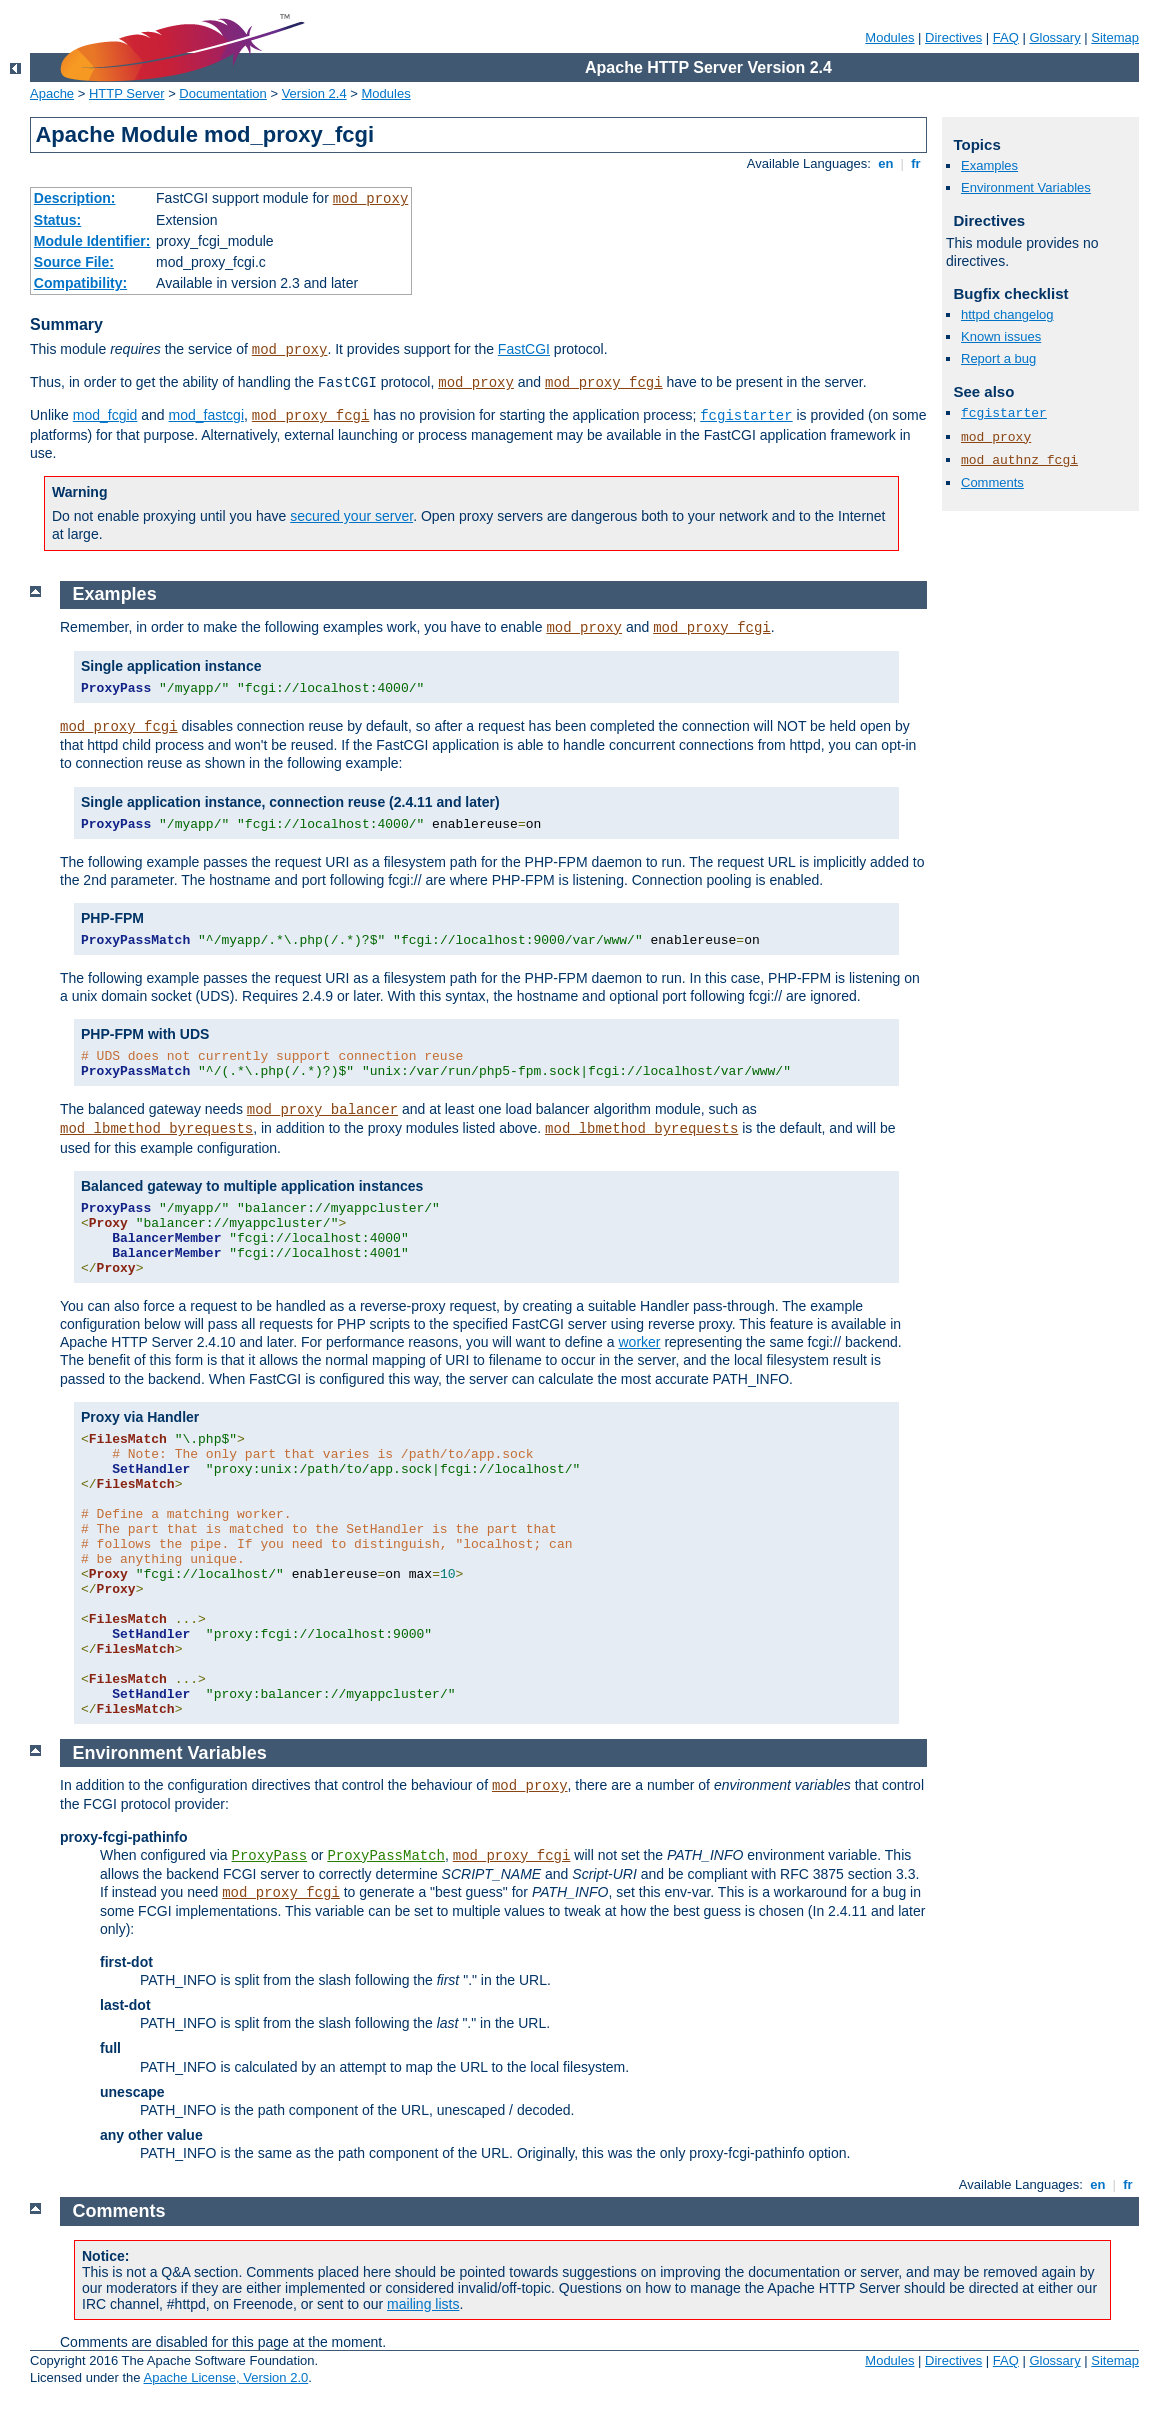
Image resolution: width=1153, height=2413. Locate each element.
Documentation (222, 93)
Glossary (1054, 37)
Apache (52, 93)
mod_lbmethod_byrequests (156, 1129)
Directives (953, 37)
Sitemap (1115, 37)
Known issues (1001, 336)
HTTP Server (127, 93)
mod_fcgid (105, 415)
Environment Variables (1026, 187)
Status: (57, 220)
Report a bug (998, 358)
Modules (889, 37)
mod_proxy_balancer (322, 1110)
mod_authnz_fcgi (1019, 460)
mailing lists (423, 2304)
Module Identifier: (92, 241)
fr (916, 163)
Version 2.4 (314, 93)
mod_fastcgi (206, 415)
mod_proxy (371, 199)
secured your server (351, 516)
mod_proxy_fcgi (604, 383)
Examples (989, 165)
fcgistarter (746, 416)
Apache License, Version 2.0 (225, 2377)
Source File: (74, 262)
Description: (75, 198)
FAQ (1006, 37)
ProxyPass (270, 1856)
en (886, 163)
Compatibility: (80, 283)
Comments (992, 482)
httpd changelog (1007, 314)
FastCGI (524, 349)
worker (639, 1342)
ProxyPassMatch (386, 1856)
